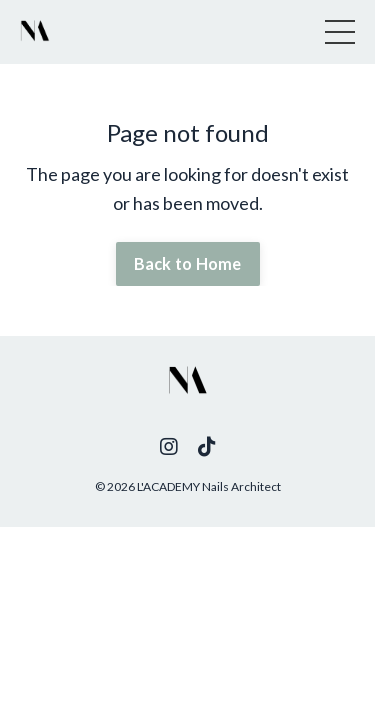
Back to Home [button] (188, 263)
